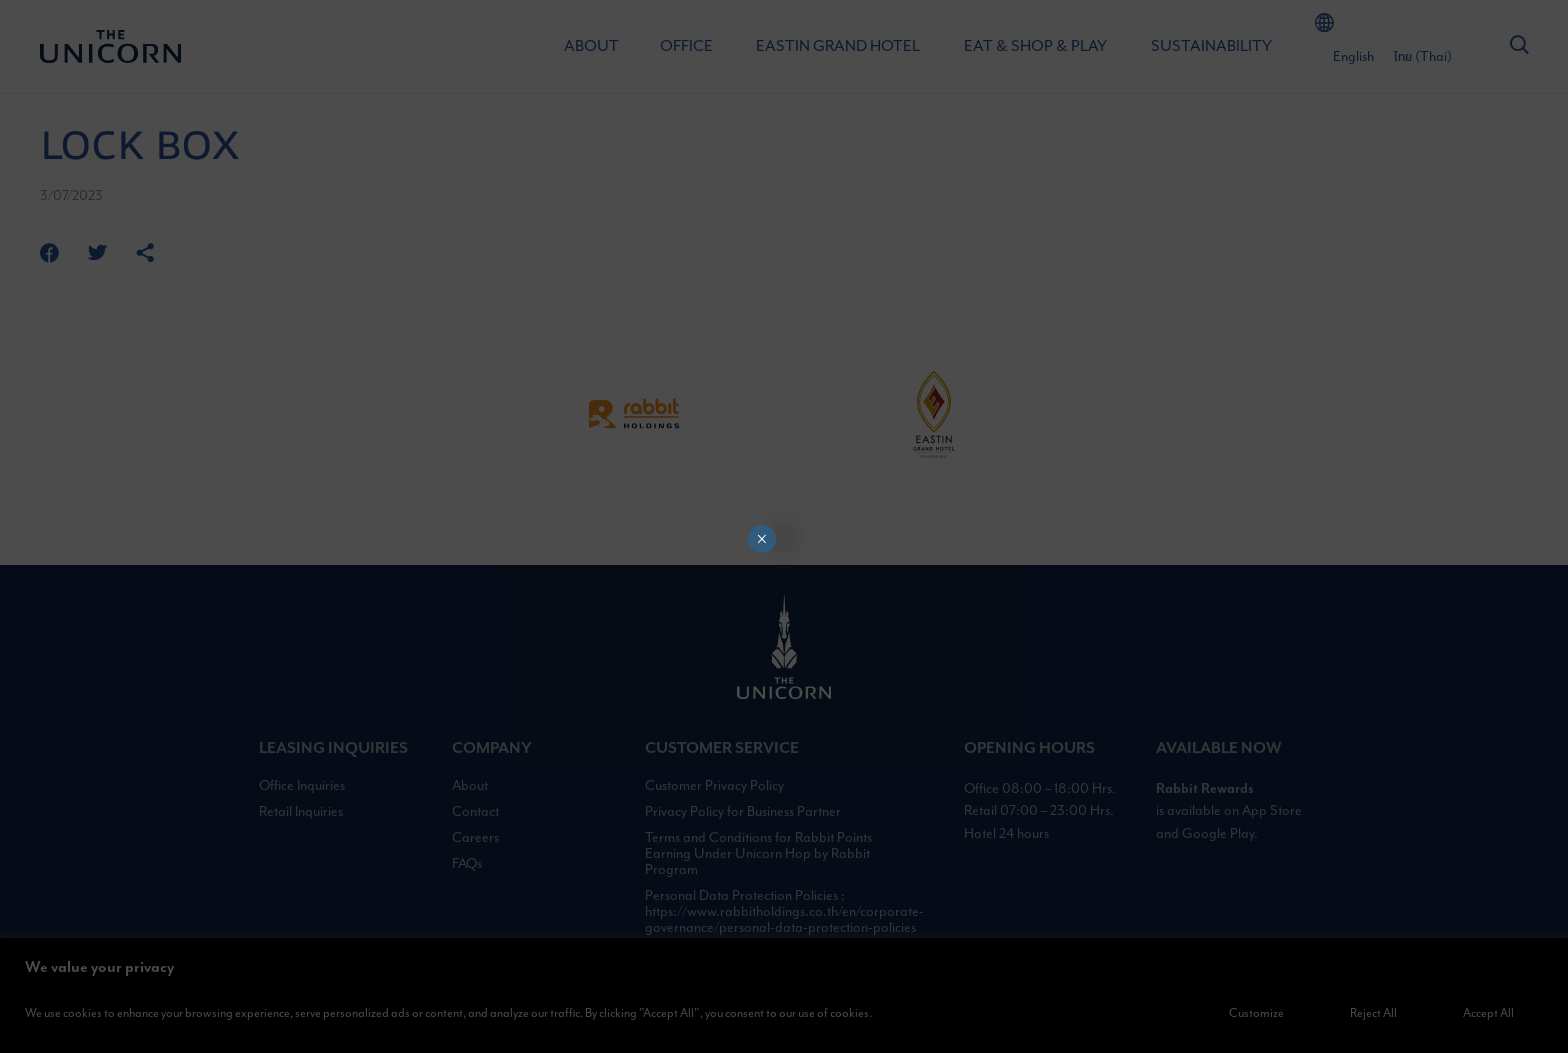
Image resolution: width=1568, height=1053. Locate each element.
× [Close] (761, 539)
